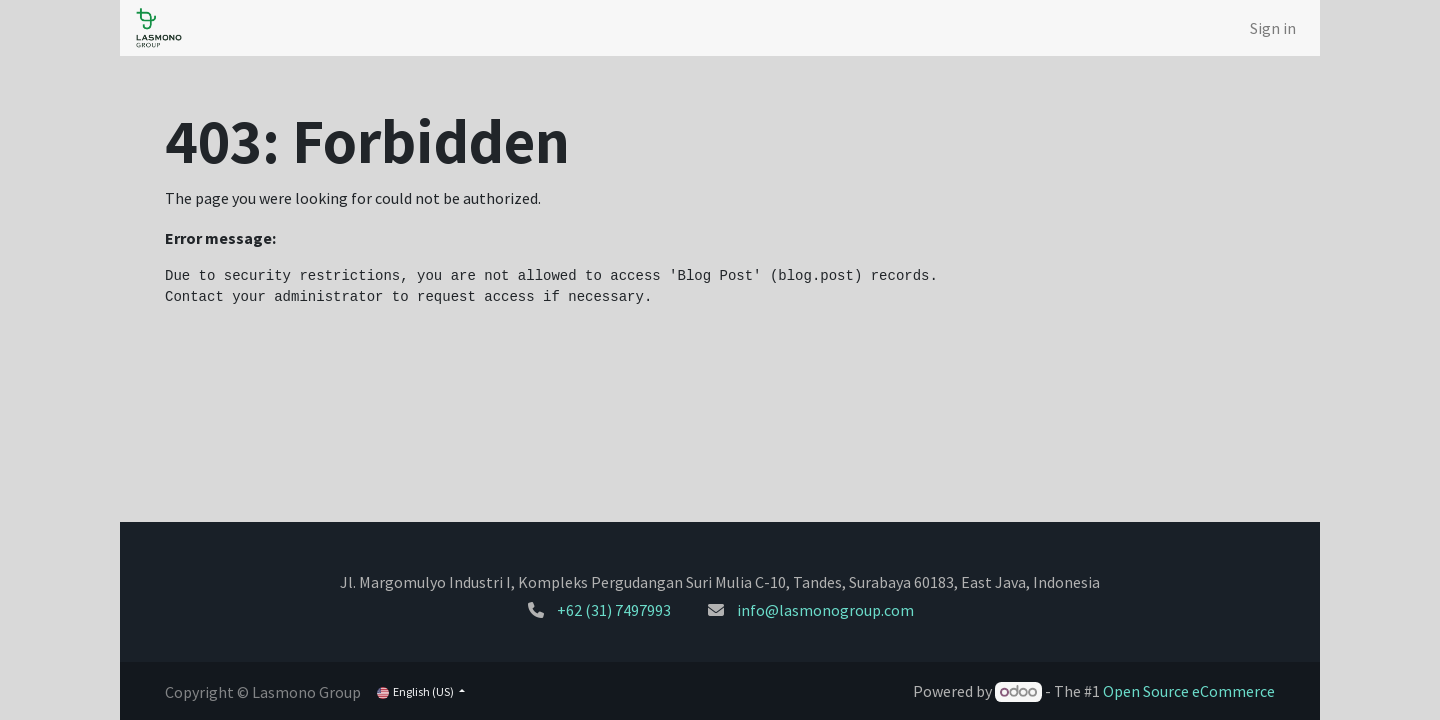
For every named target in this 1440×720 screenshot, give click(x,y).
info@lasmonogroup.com (825, 610)
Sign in (1273, 28)
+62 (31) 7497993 (614, 610)
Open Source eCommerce (1189, 691)
